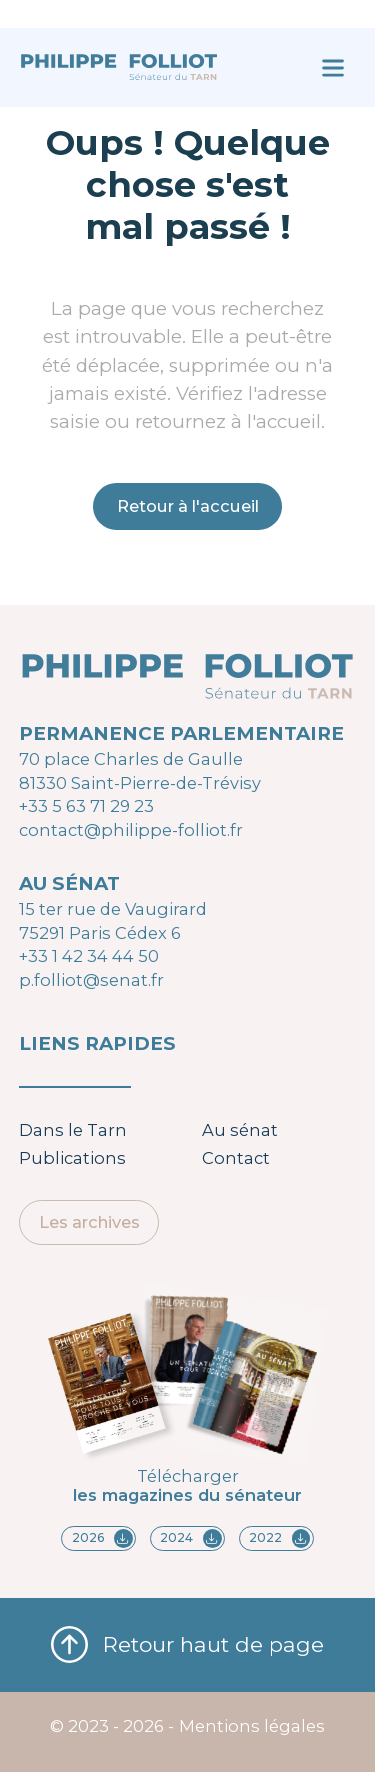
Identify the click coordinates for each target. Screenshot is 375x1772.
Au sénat (240, 1130)
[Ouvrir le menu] (332, 67)
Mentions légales (252, 1726)
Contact (236, 1158)
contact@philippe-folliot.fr (131, 830)
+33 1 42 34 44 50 (89, 956)
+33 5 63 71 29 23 (86, 806)
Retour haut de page (187, 1645)
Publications (72, 1158)
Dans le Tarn (73, 1130)
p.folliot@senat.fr (91, 980)
